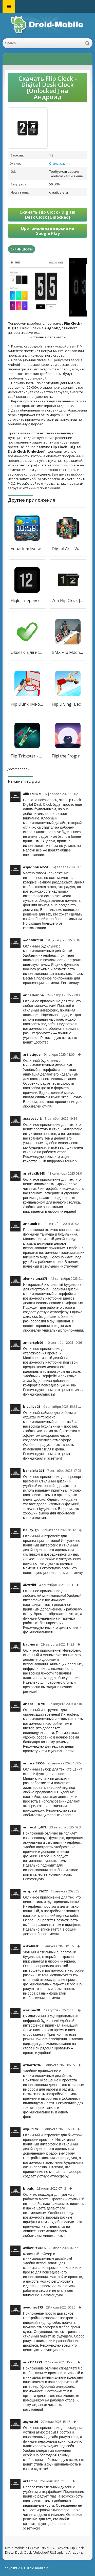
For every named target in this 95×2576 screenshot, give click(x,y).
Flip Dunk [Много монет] (27, 704)
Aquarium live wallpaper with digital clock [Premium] (27, 548)
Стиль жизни (59, 163)
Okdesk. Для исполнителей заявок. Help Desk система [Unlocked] (27, 652)
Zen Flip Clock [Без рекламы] (68, 600)
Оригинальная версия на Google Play (47, 231)
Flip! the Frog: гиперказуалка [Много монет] (68, 756)
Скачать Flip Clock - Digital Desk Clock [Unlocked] (47, 214)
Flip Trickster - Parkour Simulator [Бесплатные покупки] (27, 756)
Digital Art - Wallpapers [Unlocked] (68, 548)
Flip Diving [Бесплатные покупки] (68, 704)
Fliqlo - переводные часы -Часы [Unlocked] (27, 600)
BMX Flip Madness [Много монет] (68, 652)
